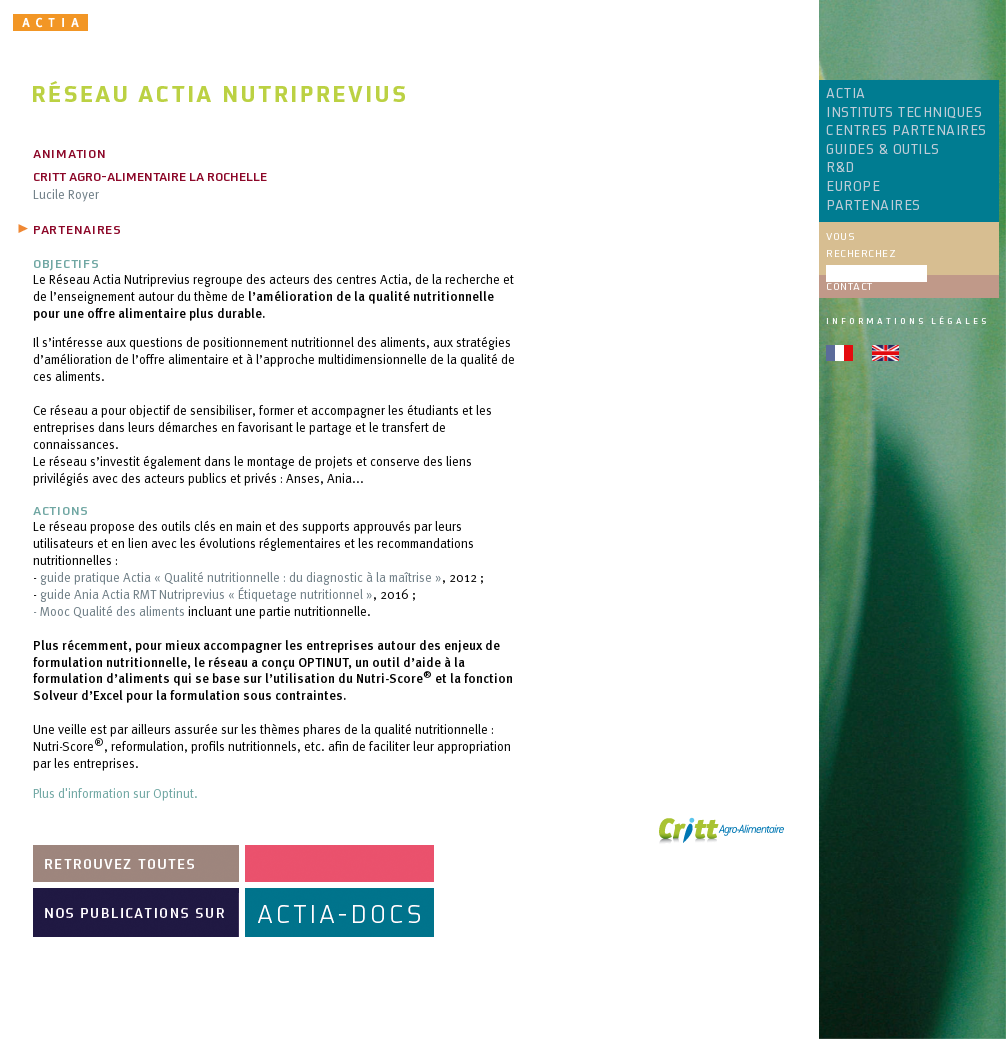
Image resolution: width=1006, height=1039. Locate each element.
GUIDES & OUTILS (883, 150)
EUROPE (853, 187)
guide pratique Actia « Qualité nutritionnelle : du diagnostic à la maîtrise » (241, 577)
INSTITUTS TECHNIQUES (904, 113)
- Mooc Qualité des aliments (109, 611)
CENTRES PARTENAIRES (906, 131)
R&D (840, 168)
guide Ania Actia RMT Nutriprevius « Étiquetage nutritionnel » (206, 594)
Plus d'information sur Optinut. (115, 793)
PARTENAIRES (873, 206)
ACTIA (846, 94)
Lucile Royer (66, 194)
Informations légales (907, 321)
